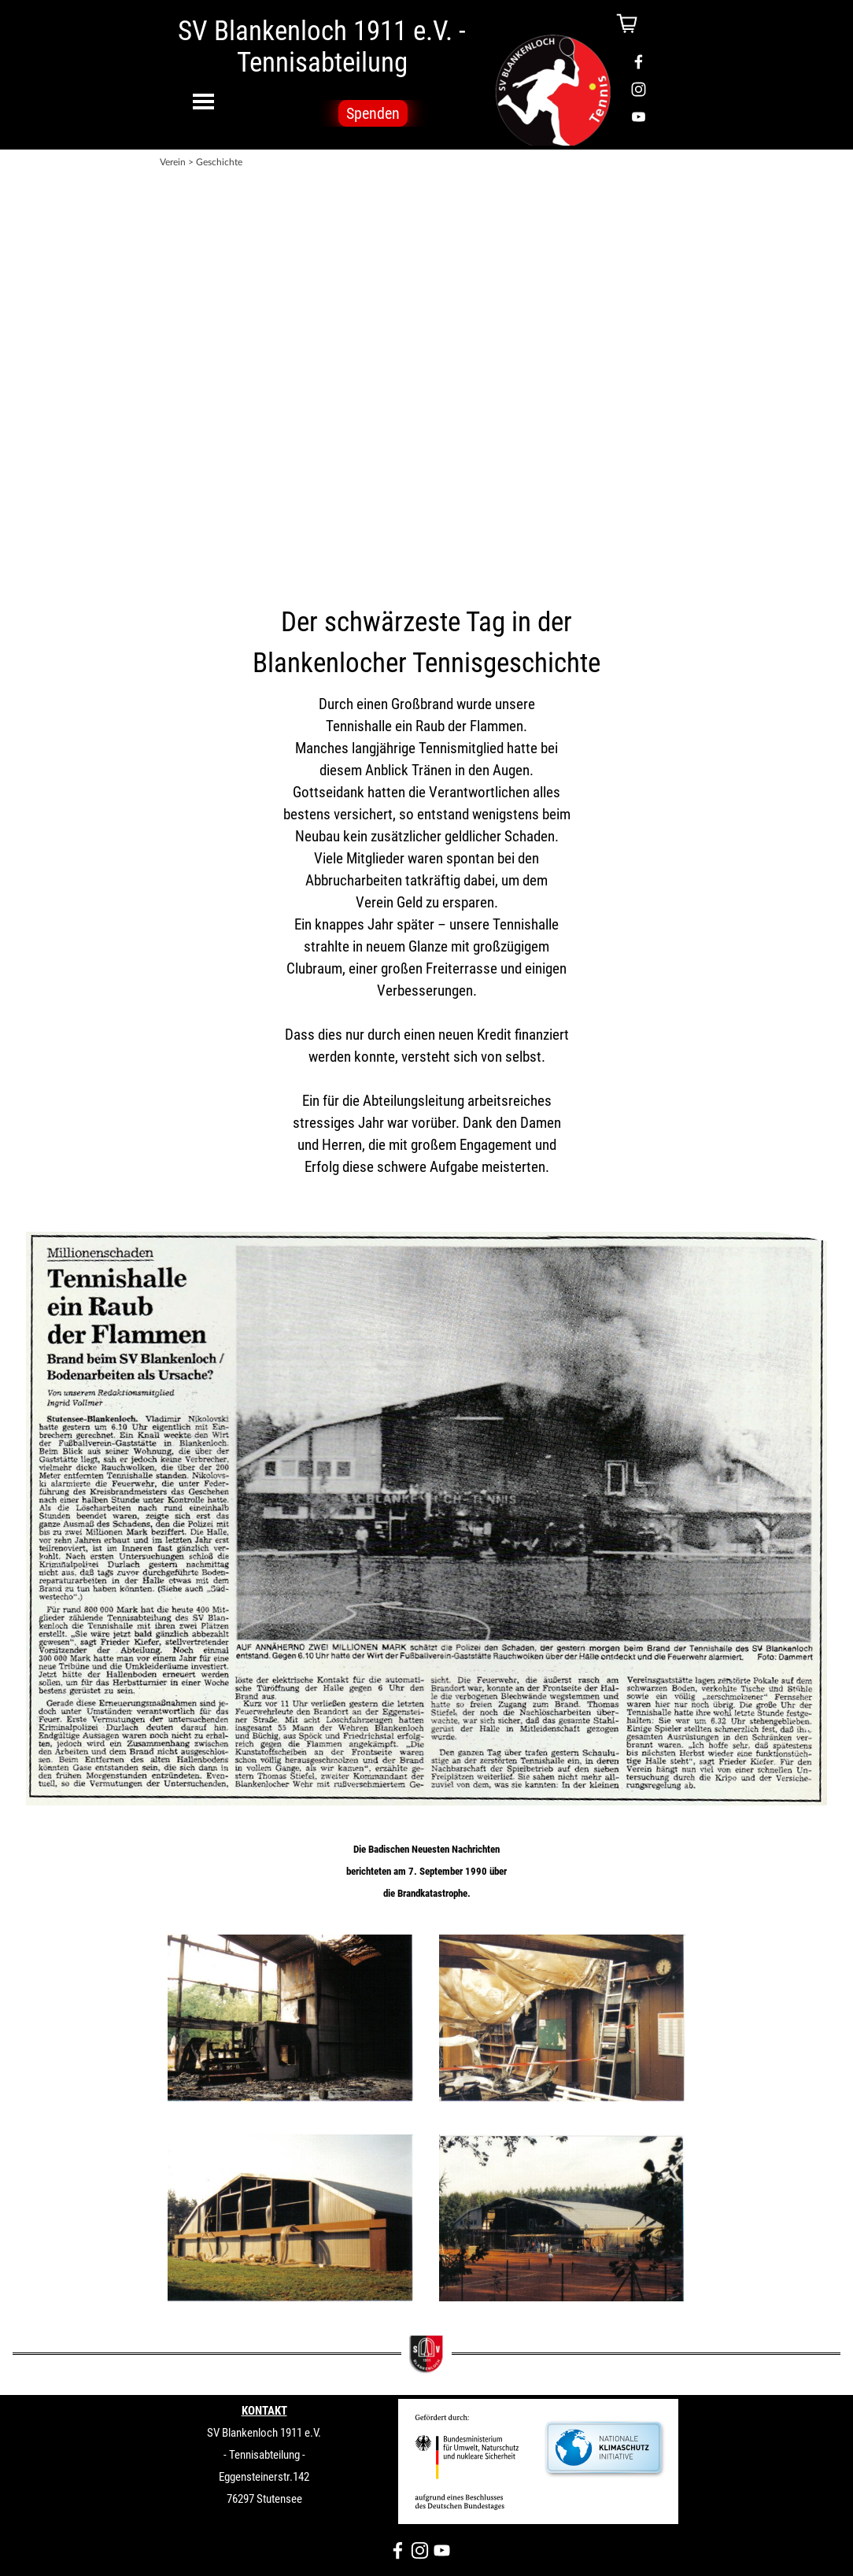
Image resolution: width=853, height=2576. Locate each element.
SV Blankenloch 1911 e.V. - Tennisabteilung (324, 46)
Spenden (373, 113)
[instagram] (638, 89)
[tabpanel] (426, 372)
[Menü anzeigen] (203, 101)
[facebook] (638, 62)
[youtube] (638, 117)
